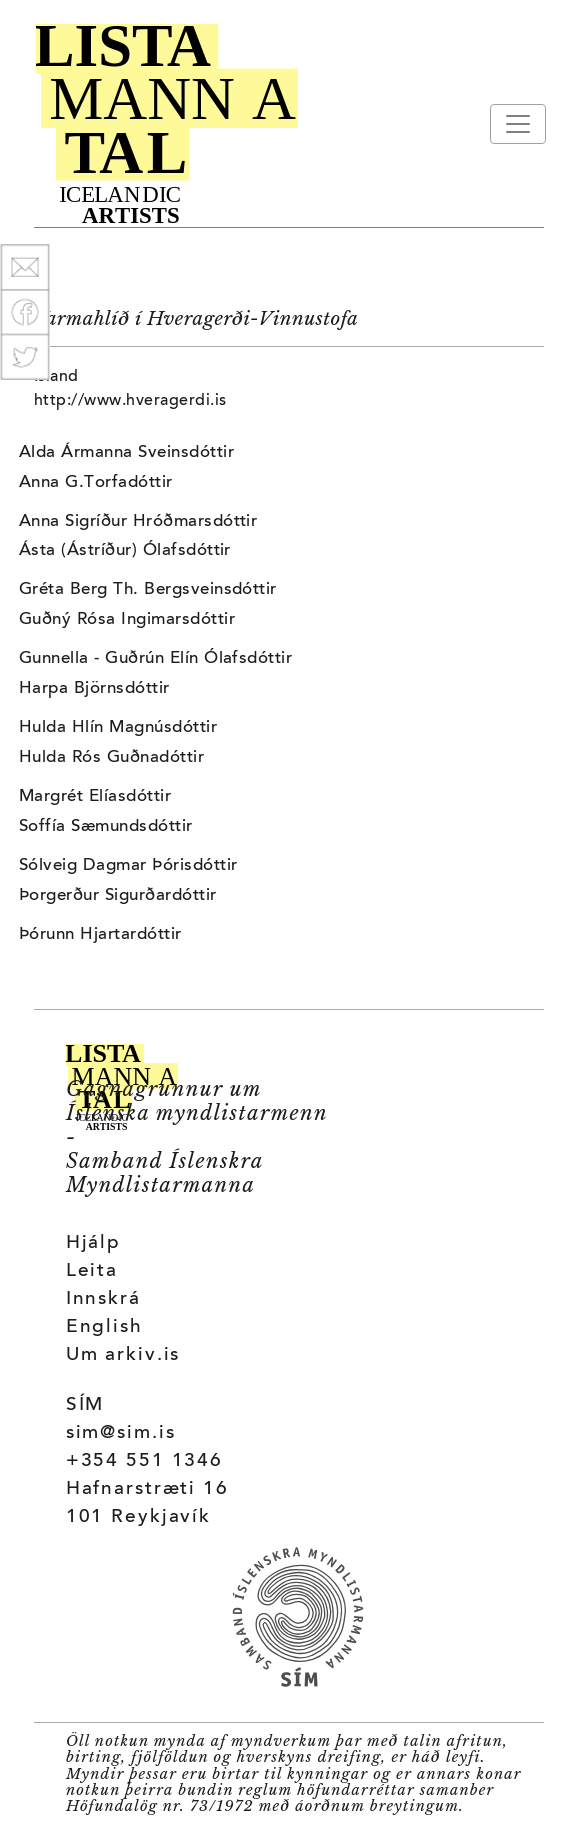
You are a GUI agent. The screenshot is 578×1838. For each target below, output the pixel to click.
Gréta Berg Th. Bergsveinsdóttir (148, 590)
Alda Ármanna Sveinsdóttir (126, 453)
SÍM (85, 1405)
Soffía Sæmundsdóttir (106, 827)
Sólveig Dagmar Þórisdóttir (128, 866)
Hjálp (93, 1243)
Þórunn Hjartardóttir (100, 935)
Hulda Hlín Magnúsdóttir (118, 728)
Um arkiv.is (123, 1355)
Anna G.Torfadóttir (96, 483)
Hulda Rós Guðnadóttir (111, 758)
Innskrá (103, 1299)
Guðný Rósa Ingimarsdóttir (127, 620)
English (104, 1327)
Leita (92, 1271)
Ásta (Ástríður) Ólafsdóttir (125, 551)
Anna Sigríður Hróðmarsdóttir (138, 522)
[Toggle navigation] (518, 124)
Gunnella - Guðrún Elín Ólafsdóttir (155, 659)
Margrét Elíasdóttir (95, 797)
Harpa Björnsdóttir (94, 689)
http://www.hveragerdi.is (130, 401)
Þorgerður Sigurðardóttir (118, 896)
